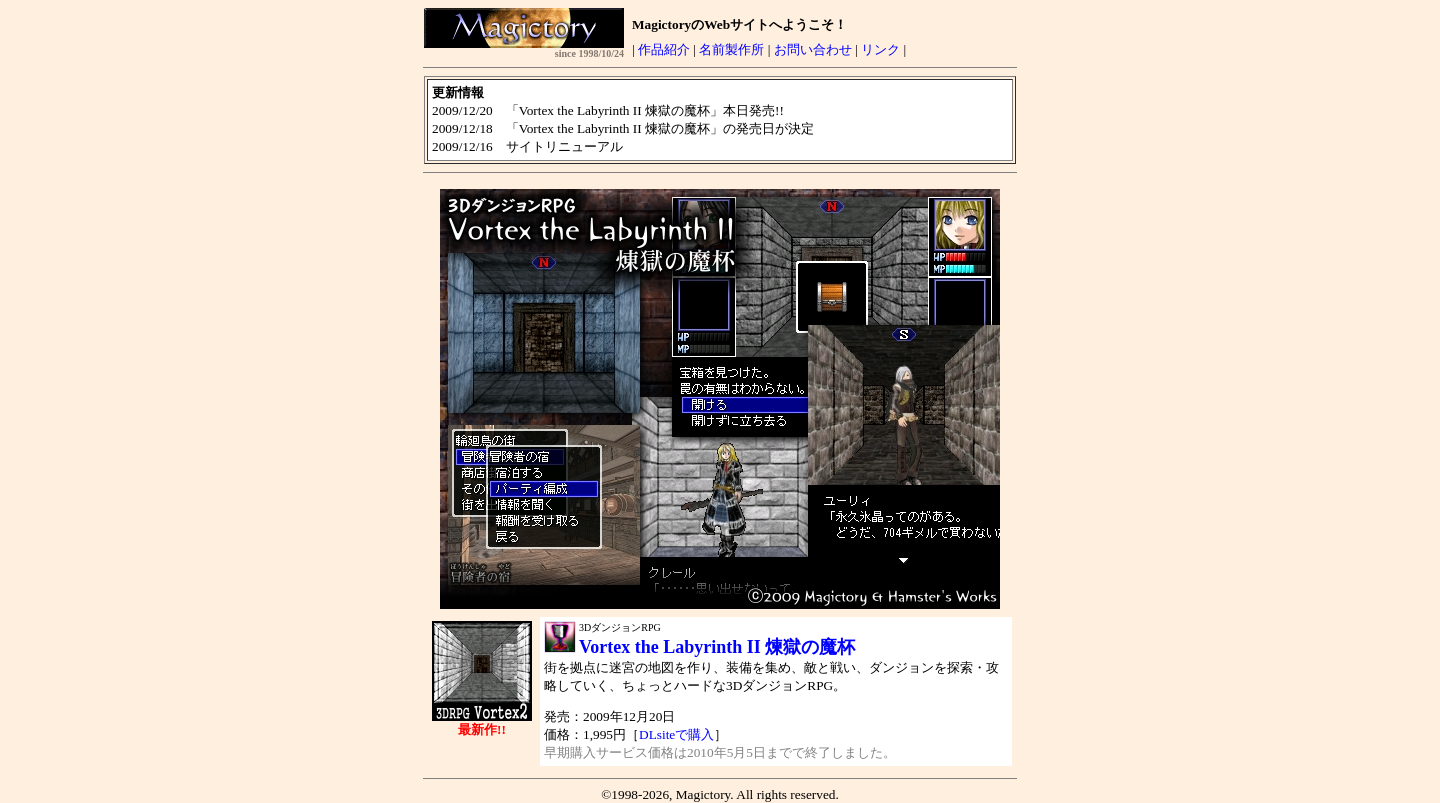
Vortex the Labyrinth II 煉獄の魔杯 (717, 647)
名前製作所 (731, 49)
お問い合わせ (813, 49)
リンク (880, 49)
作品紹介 (664, 49)
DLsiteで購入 (676, 734)
